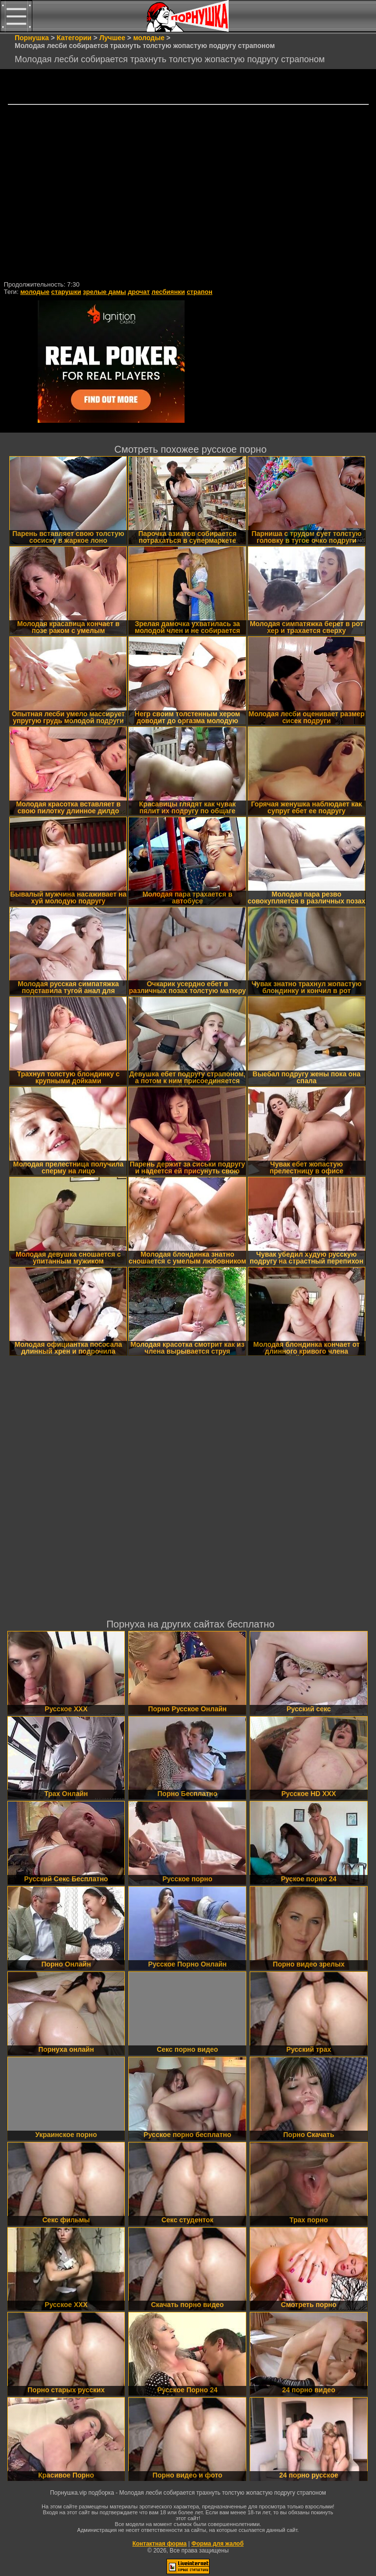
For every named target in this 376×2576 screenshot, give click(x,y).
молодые (34, 291)
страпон (199, 291)
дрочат (139, 291)
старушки (66, 291)
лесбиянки (168, 291)
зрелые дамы (104, 291)
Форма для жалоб (217, 2543)
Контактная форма (159, 2543)
